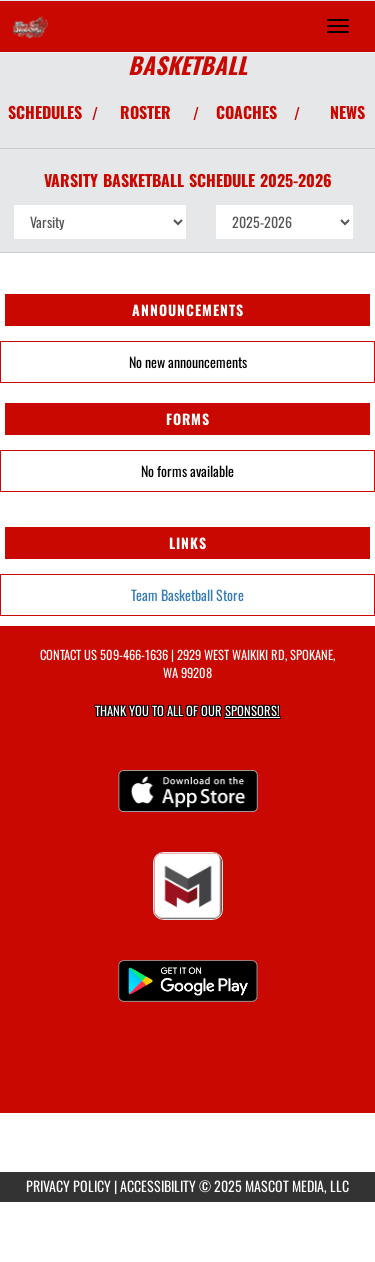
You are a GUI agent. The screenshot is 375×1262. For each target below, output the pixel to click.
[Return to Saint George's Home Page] (30, 26)
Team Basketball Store (187, 594)
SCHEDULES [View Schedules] (45, 112)
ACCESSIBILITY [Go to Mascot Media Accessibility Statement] (158, 1185)
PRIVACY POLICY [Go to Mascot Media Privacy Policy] (68, 1185)
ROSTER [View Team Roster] (145, 112)
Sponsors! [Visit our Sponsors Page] (252, 710)
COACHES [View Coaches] (246, 112)
